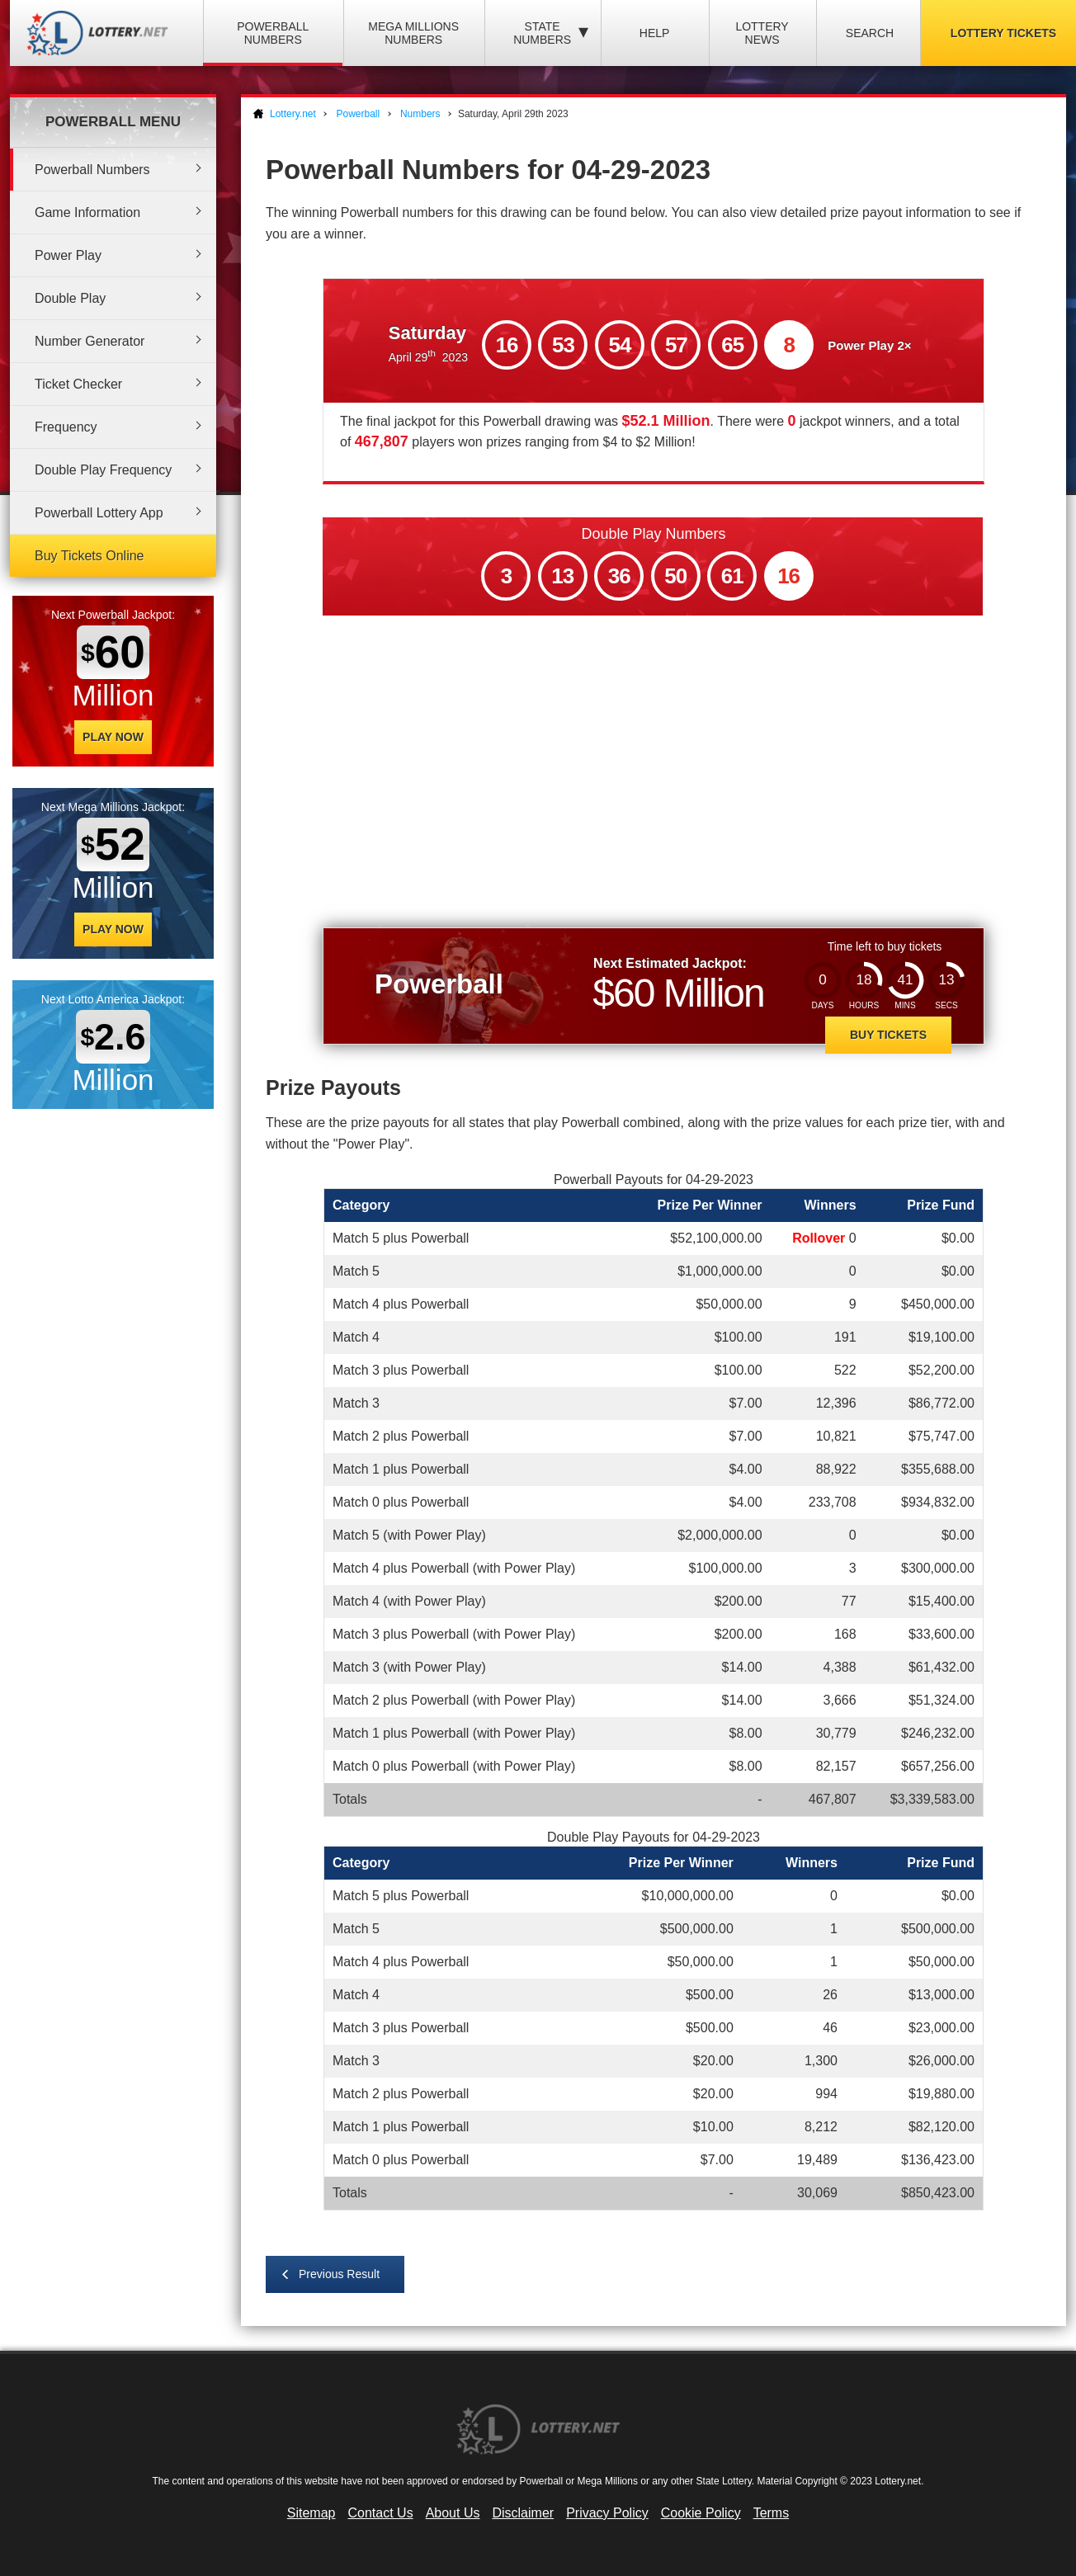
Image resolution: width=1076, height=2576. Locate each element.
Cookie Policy (701, 2513)
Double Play (70, 298)
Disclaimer (523, 2513)
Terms (771, 2513)
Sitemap (311, 2513)
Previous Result (339, 2274)
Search (870, 33)
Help (654, 33)
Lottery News (761, 33)
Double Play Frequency (103, 470)
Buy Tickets (888, 1034)
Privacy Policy (607, 2513)
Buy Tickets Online (89, 556)
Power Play (68, 255)
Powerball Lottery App (99, 513)
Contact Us (380, 2513)
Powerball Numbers (273, 33)
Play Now (113, 736)
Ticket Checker (78, 384)
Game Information (87, 212)
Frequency (66, 427)
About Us (453, 2513)
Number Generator (89, 341)
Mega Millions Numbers (413, 33)
